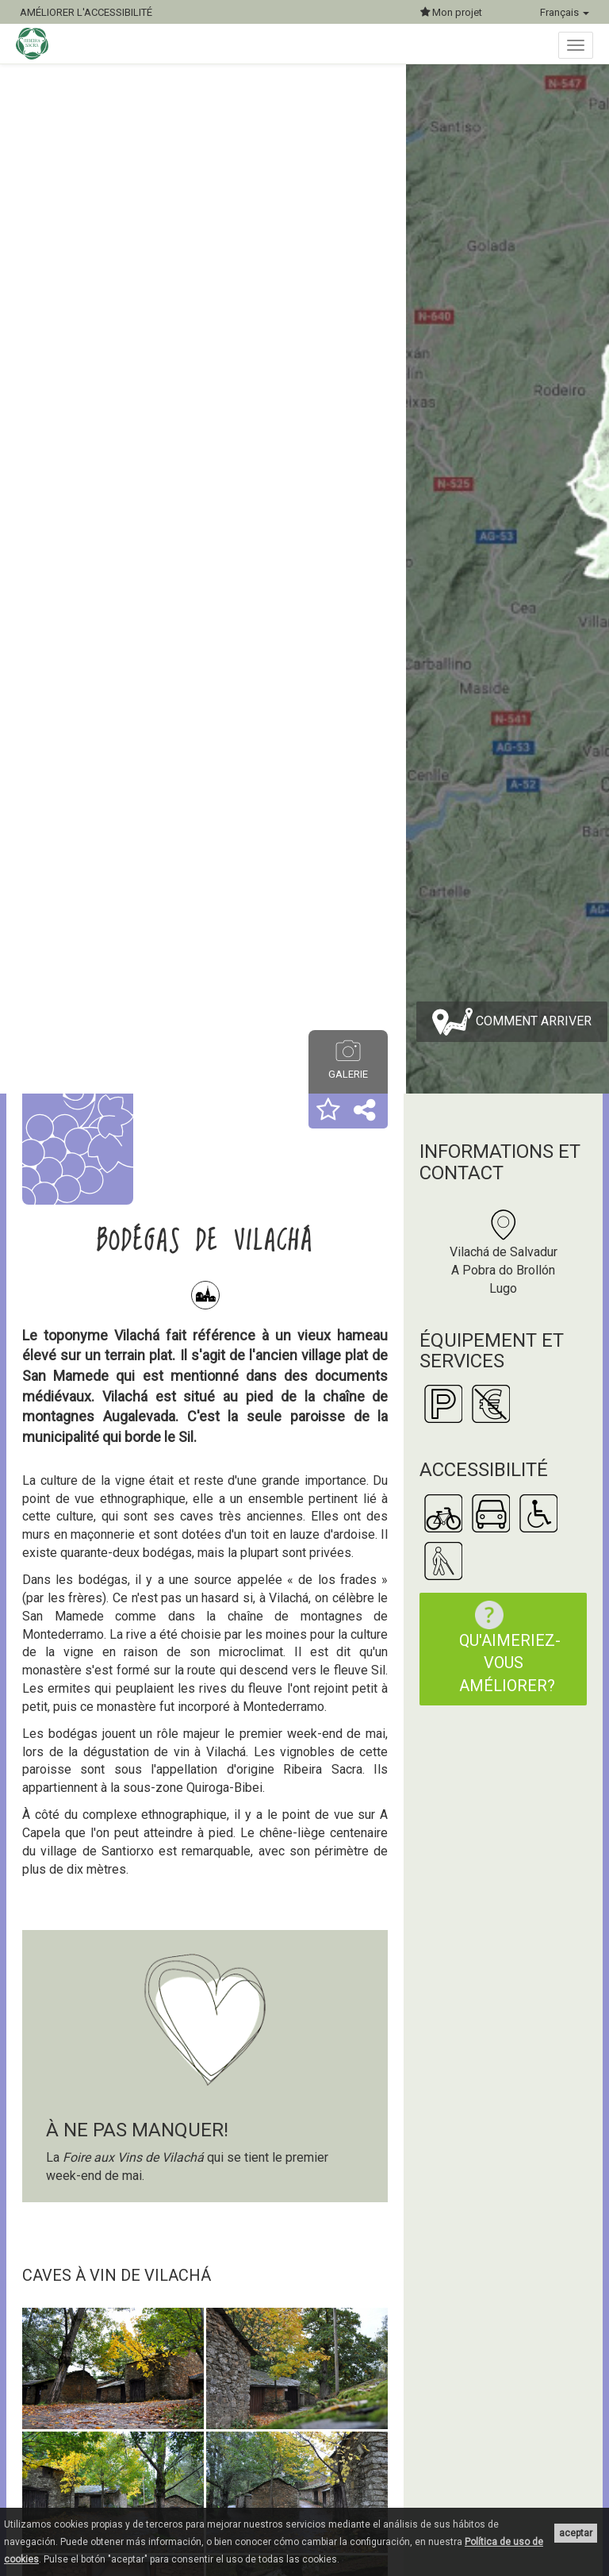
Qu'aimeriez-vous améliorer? (510, 1648)
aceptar (575, 2533)
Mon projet (451, 12)
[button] (328, 1111)
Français (564, 12)
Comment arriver (512, 1022)
